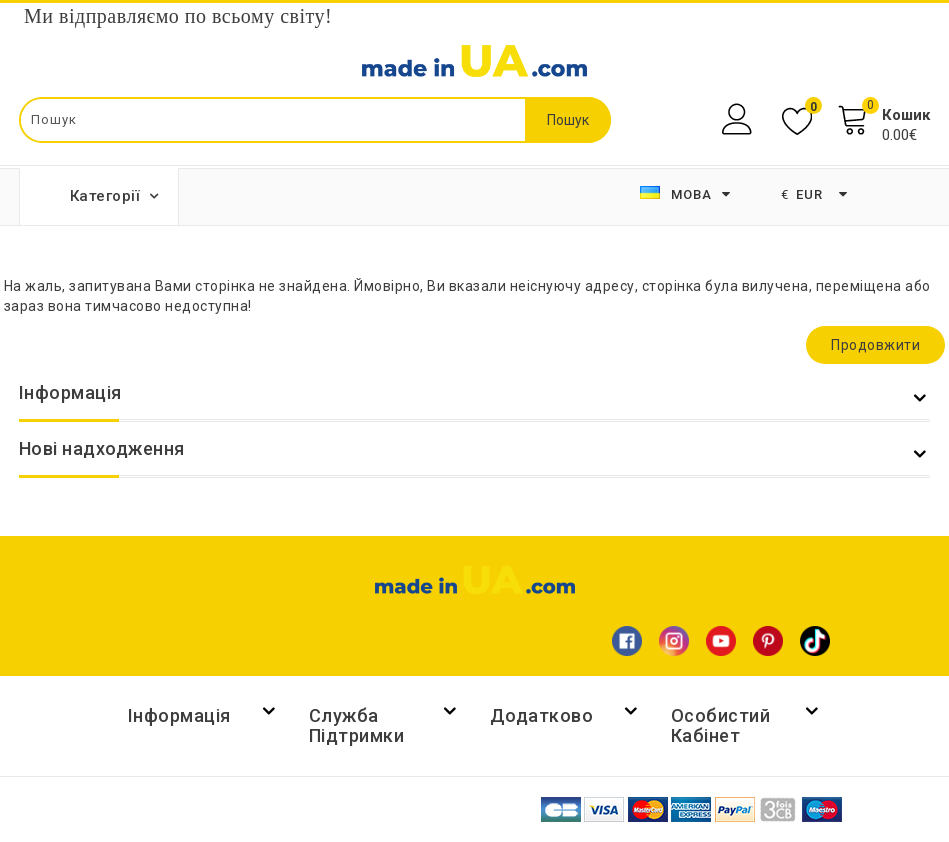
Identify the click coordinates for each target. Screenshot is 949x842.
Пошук (568, 120)
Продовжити (875, 345)
